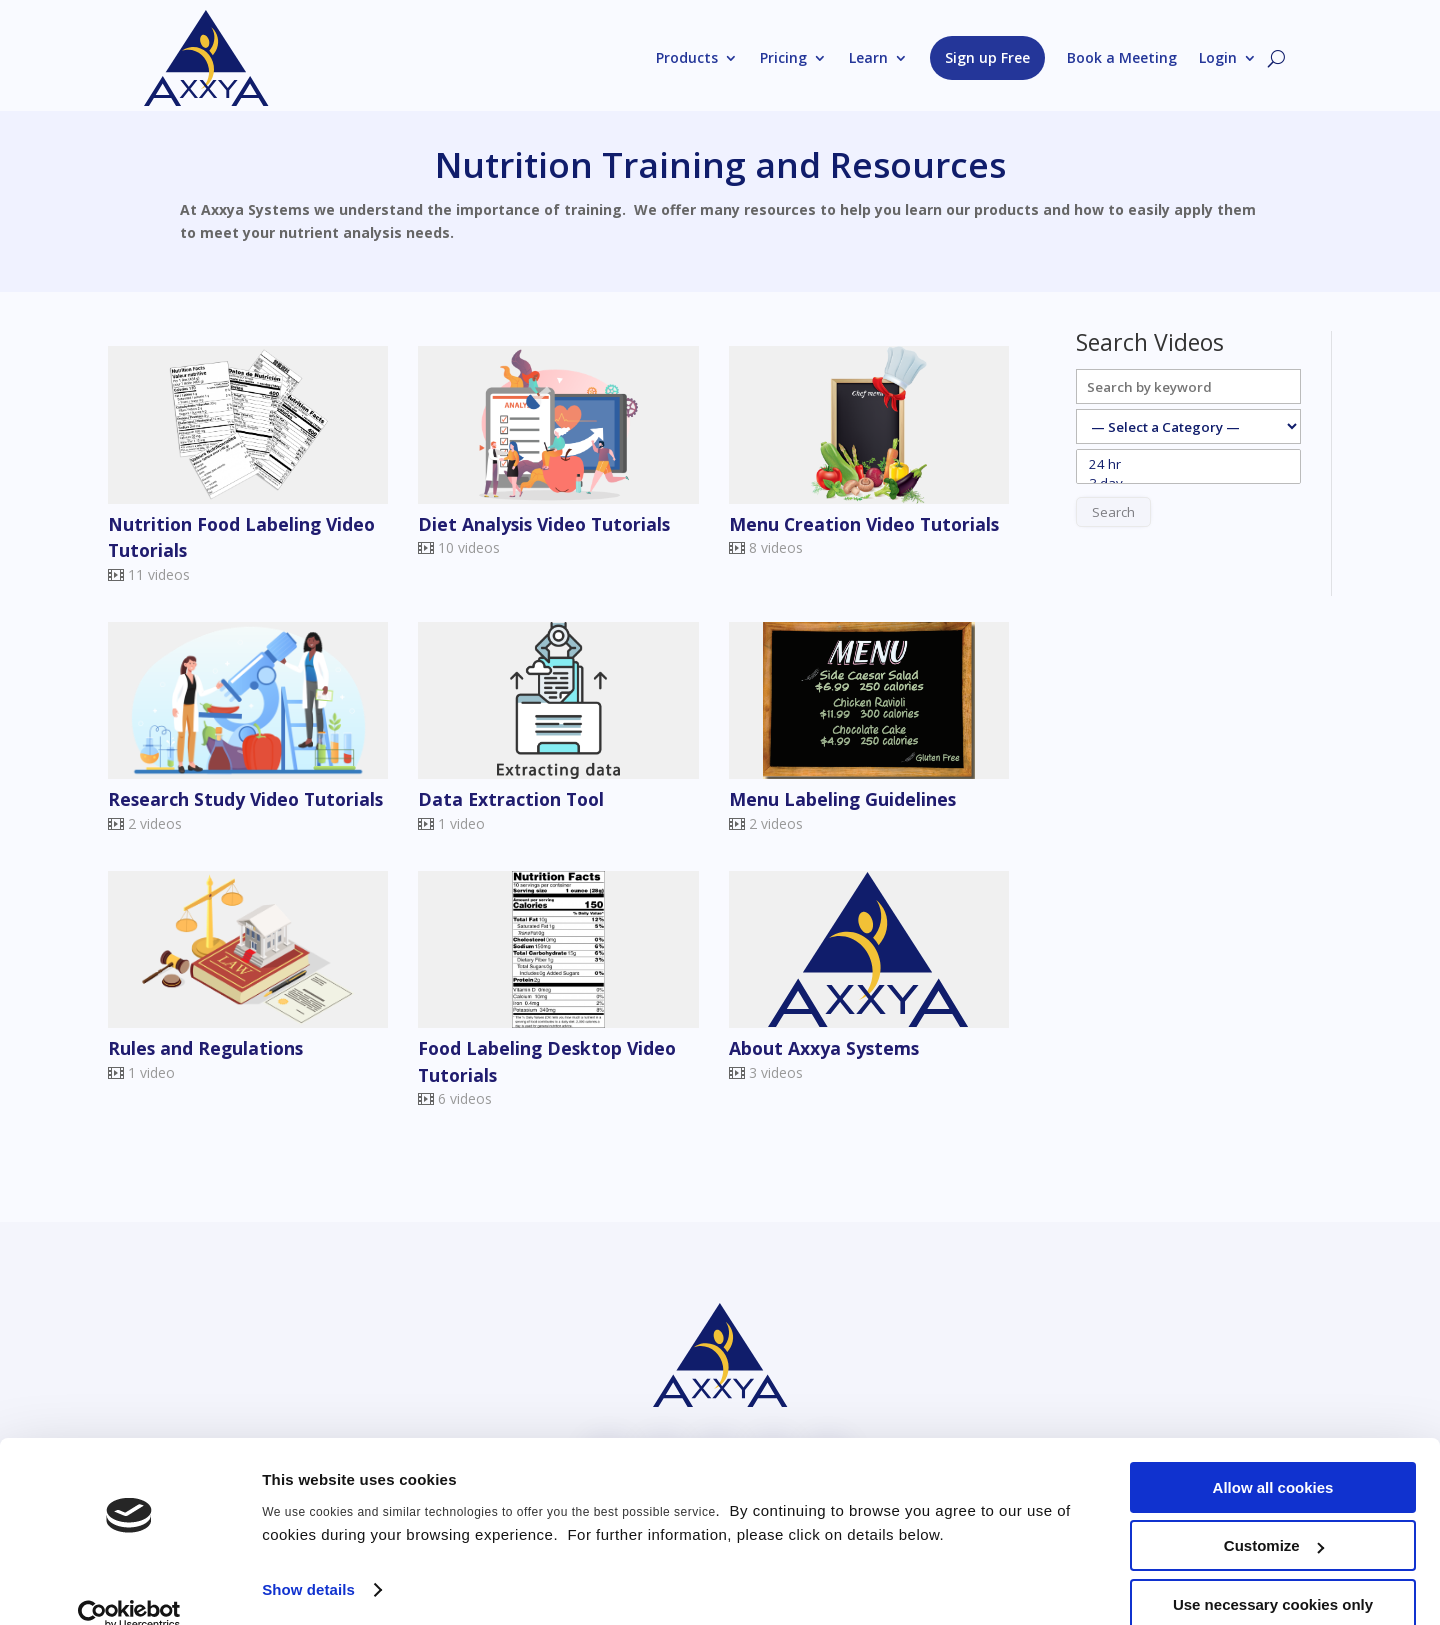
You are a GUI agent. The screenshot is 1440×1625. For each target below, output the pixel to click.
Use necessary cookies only (1273, 1575)
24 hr (1188, 464)
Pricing (783, 57)
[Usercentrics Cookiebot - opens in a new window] (129, 1586)
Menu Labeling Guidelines (842, 799)
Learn (868, 57)
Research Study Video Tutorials (245, 799)
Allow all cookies (1273, 1458)
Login (1218, 57)
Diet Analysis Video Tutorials (544, 524)
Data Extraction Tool (511, 799)
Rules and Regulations (205, 1048)
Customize (1274, 1517)
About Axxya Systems (824, 1048)
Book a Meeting (1122, 57)
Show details (308, 1560)
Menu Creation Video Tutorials (864, 524)
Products (687, 57)
